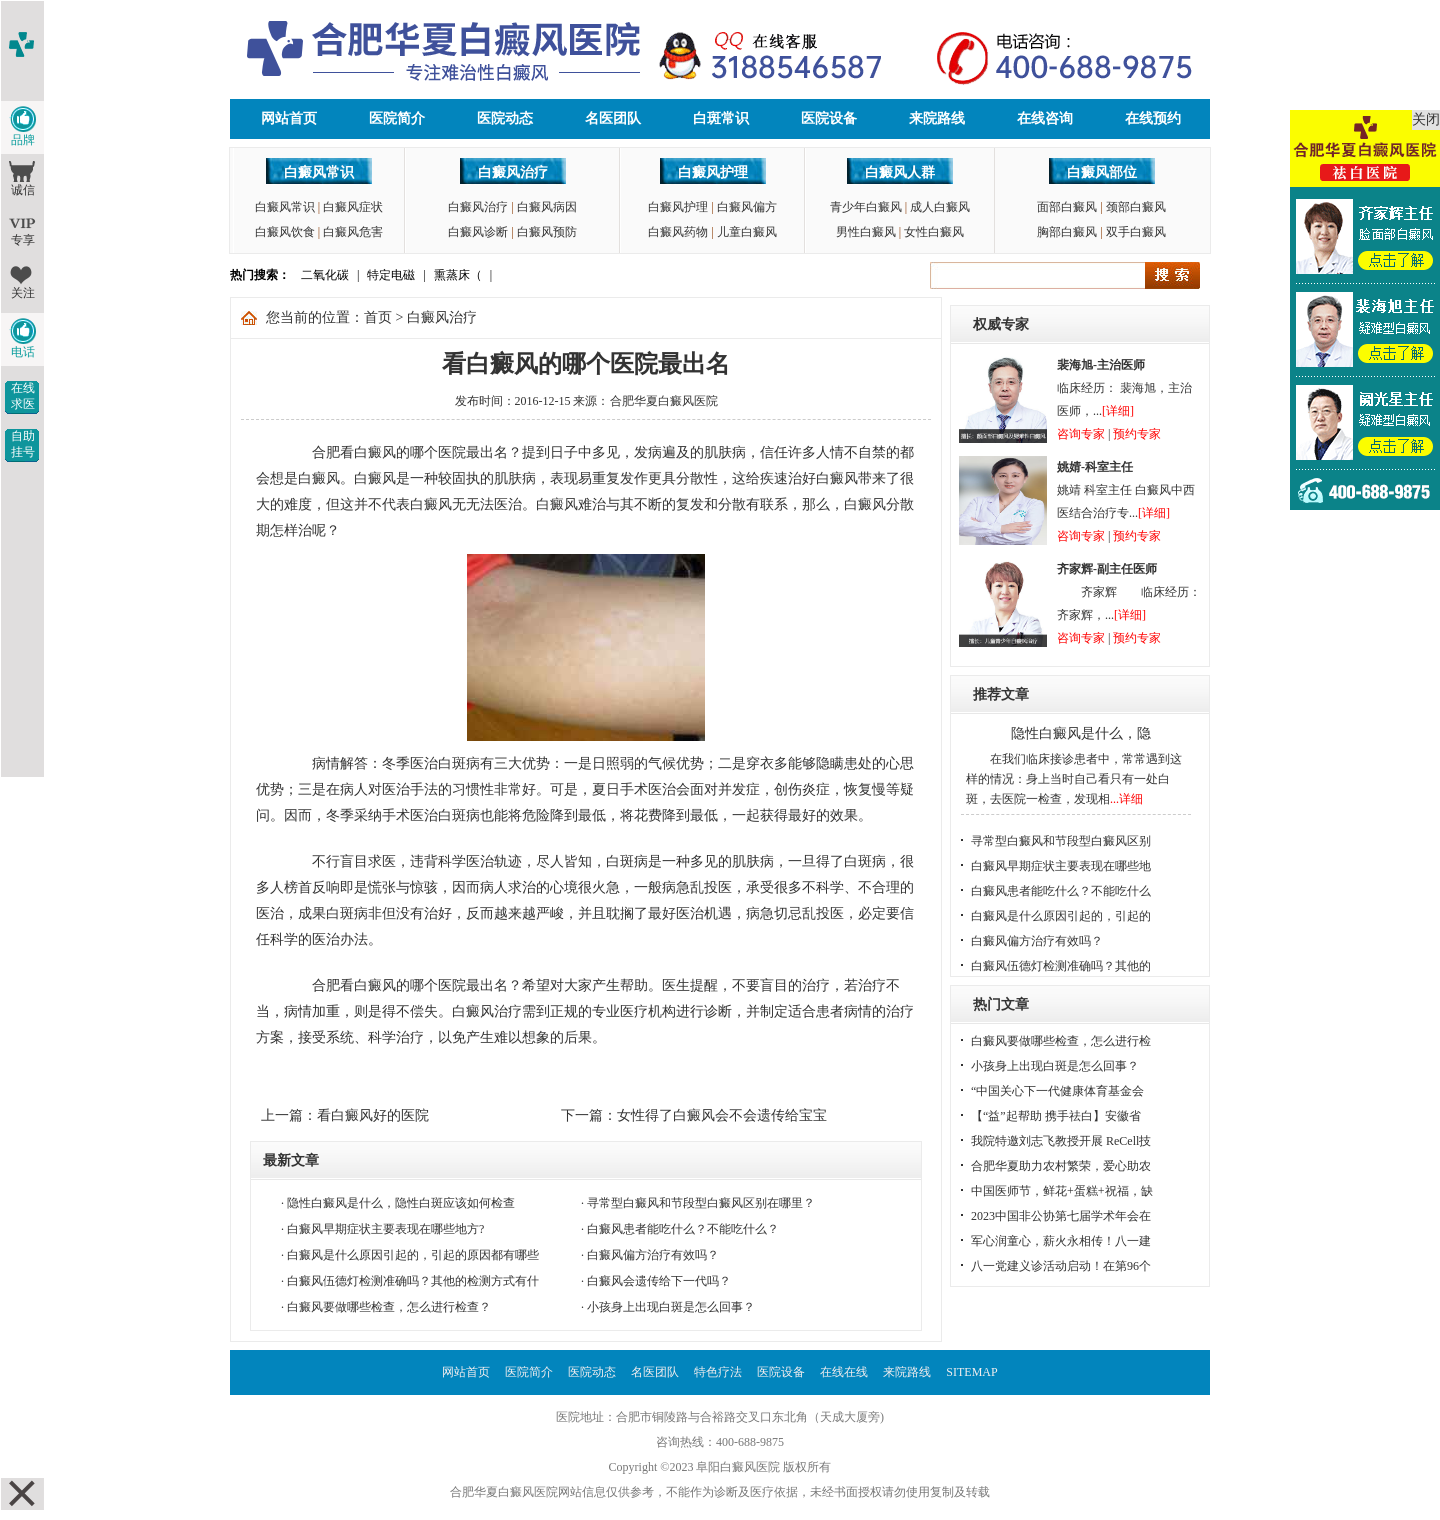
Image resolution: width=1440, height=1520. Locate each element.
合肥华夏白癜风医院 (664, 401)
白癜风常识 (319, 172)
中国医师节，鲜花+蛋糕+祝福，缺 (1062, 1191)
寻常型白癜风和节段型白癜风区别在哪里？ (701, 1203)
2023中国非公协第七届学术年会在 (1061, 1216)
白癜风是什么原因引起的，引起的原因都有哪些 (413, 1255)
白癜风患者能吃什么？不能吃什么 (1061, 891)
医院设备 (829, 118)
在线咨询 (1045, 118)
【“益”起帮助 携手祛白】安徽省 (1056, 1116)
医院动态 (505, 118)
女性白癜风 (934, 232)
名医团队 (613, 118)
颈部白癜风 (1136, 207)
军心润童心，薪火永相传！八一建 (1061, 1241)
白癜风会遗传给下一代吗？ (659, 1281)
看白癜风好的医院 (373, 1115)
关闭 (1426, 119)
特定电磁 (391, 275)
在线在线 (844, 1372)
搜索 (1172, 275)
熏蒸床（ (458, 275)
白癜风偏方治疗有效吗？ (653, 1255)
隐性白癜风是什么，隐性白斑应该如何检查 (401, 1203)
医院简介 (397, 118)
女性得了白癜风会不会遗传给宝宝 (722, 1115)
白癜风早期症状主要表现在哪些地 (1061, 866)
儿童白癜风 (747, 232)
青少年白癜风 (866, 207)
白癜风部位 (1102, 172)
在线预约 (1153, 118)
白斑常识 (721, 118)
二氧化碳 (325, 275)
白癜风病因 (547, 207)
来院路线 (937, 118)
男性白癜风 (866, 232)
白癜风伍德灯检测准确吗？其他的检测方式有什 (413, 1281)
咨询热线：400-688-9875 (720, 1442)
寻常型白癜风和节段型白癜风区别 (1061, 841)
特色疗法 (718, 1372)
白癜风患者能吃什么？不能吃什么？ (683, 1229)
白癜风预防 (547, 232)
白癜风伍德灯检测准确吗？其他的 (1061, 966)
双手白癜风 (1136, 232)
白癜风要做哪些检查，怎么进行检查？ (389, 1307)
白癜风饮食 (285, 232)
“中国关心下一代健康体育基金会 (1057, 1091)
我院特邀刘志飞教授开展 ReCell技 (1061, 1141)
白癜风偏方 (747, 207)
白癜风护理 (713, 172)
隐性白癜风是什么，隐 (1081, 733)
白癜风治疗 (513, 172)
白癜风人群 (900, 172)
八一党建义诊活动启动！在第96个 (1061, 1266)
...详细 (1126, 799)
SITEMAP (971, 1372)
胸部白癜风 (1067, 232)
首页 (378, 317)
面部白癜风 (1067, 207)
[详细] (1118, 411)
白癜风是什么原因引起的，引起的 (1061, 916)
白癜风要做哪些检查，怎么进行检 (1061, 1041)
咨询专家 (1081, 434)
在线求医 (23, 396)
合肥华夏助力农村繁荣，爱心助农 (1061, 1166)
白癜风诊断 (478, 232)
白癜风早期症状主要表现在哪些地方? (385, 1229)
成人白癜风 (940, 207)
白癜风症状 (353, 207)
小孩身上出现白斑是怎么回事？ (671, 1307)
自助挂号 (23, 444)
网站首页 (289, 118)
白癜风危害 (353, 232)
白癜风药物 (678, 232)
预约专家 (1137, 434)
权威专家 (1001, 324)
